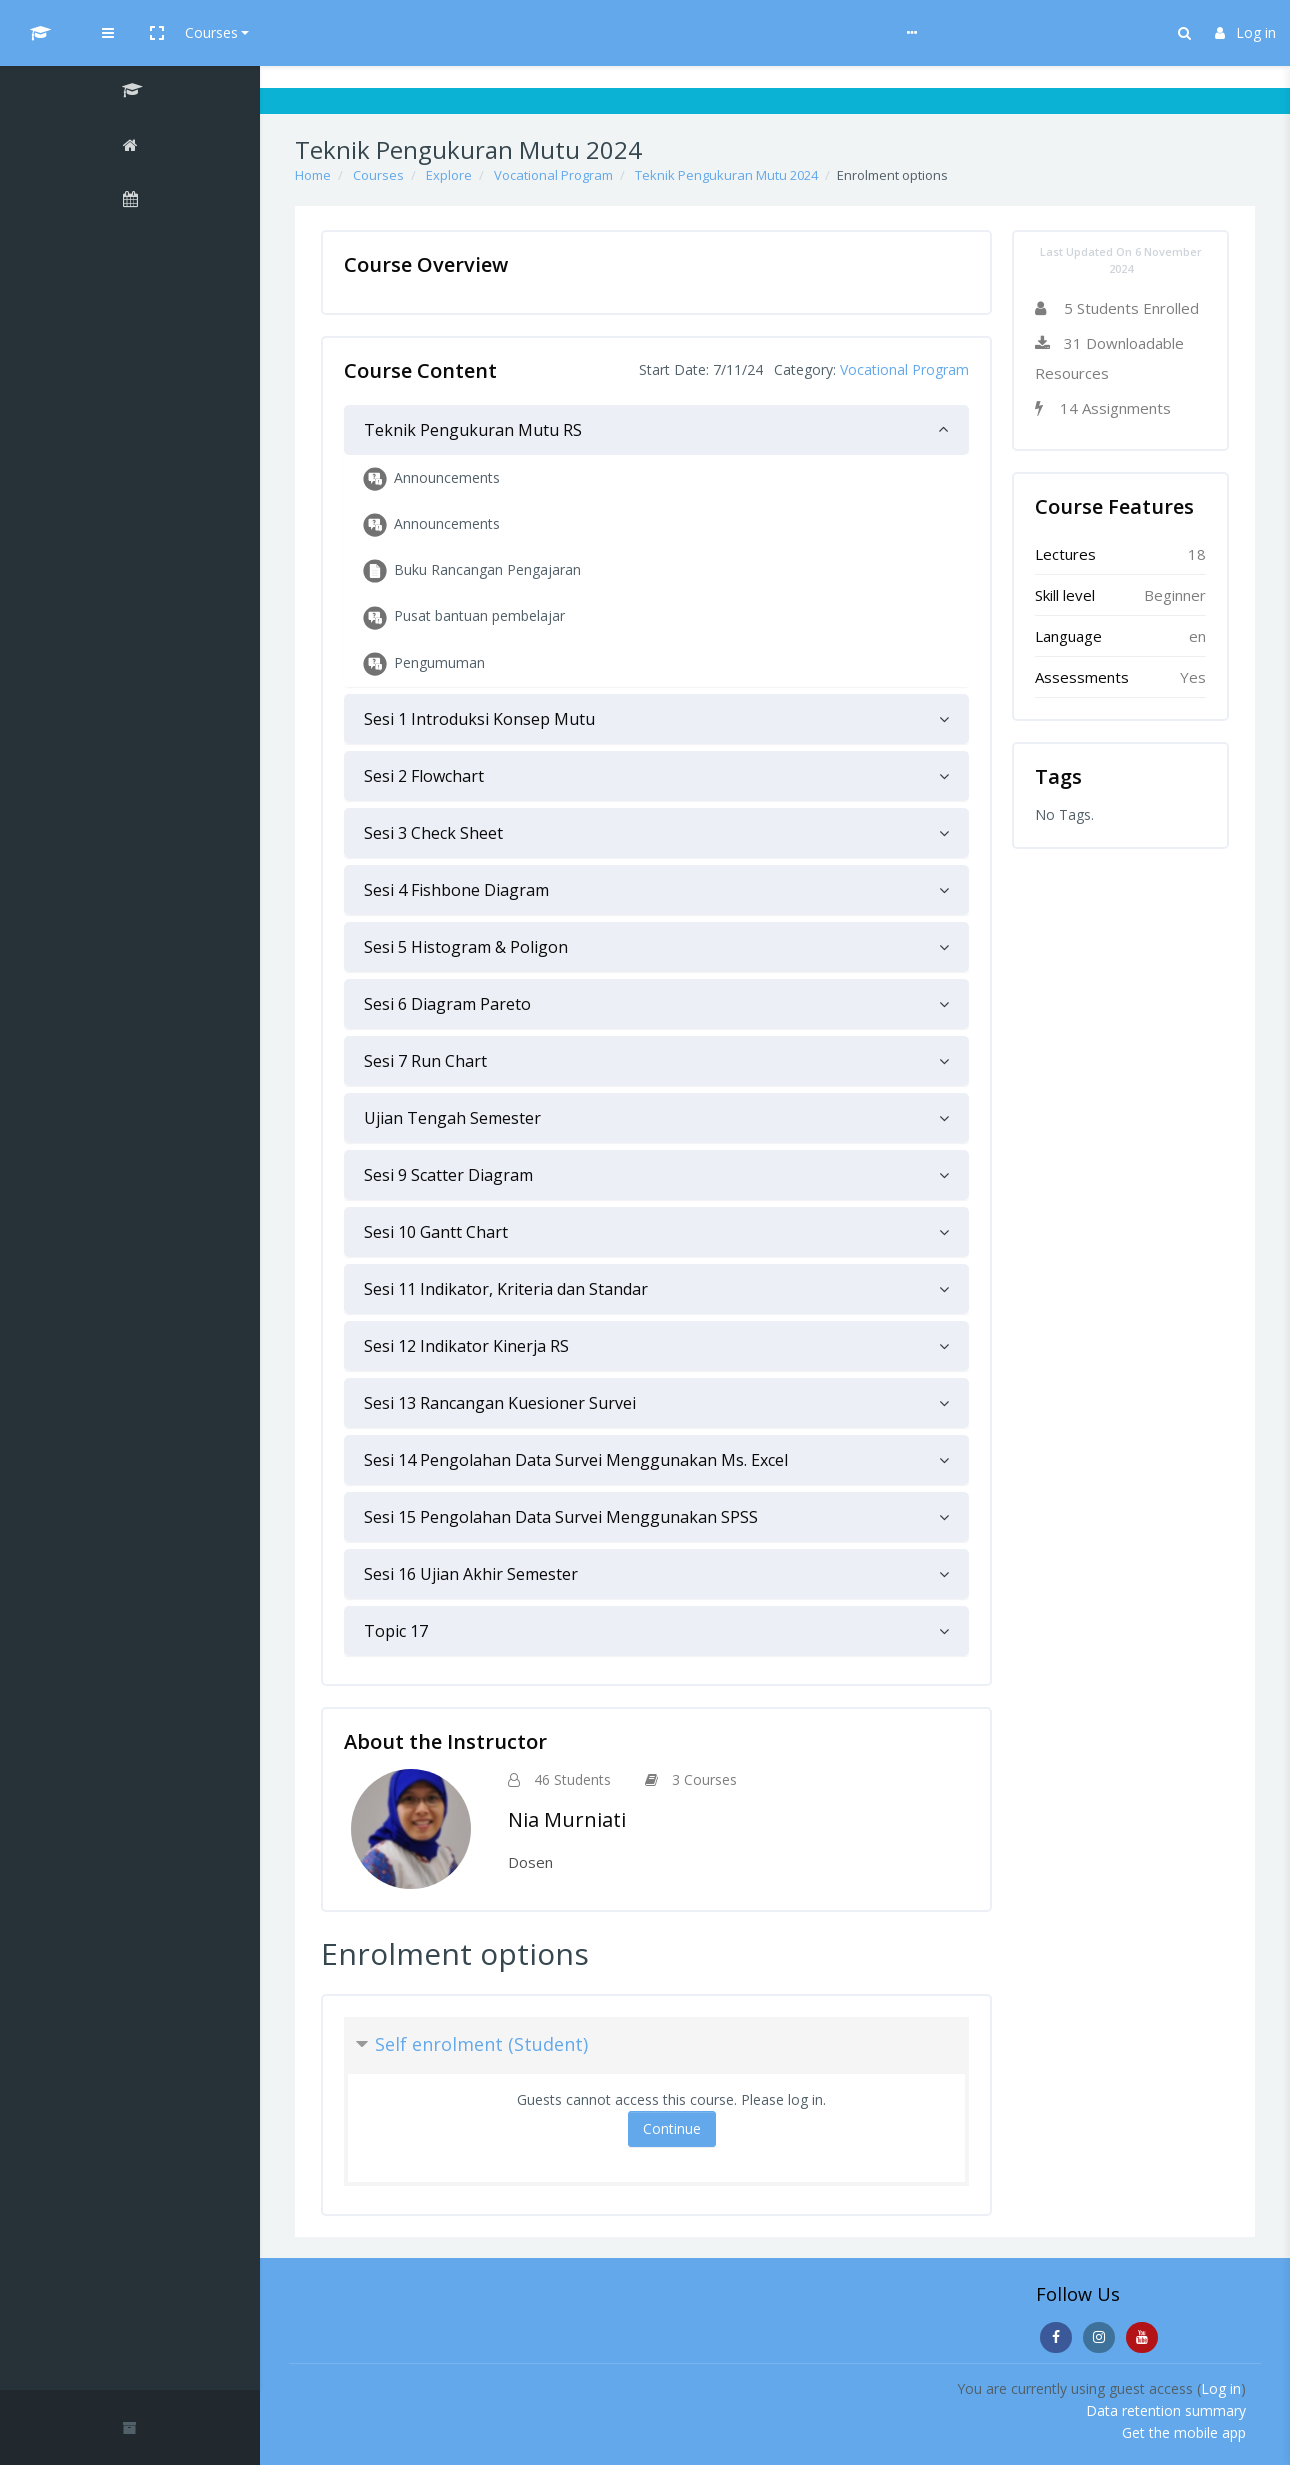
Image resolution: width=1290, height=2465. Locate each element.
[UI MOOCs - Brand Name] (130, 33)
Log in (1245, 32)
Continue (672, 2128)
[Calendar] (130, 202)
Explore (449, 175)
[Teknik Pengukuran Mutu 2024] (130, 93)
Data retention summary (1166, 2410)
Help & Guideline (496, 32)
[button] (337, 33)
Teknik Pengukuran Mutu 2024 (726, 175)
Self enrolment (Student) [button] (481, 2044)
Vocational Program (553, 175)
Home (313, 175)
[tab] (656, 430)
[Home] (130, 148)
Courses (391, 32)
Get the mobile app (1184, 2432)
